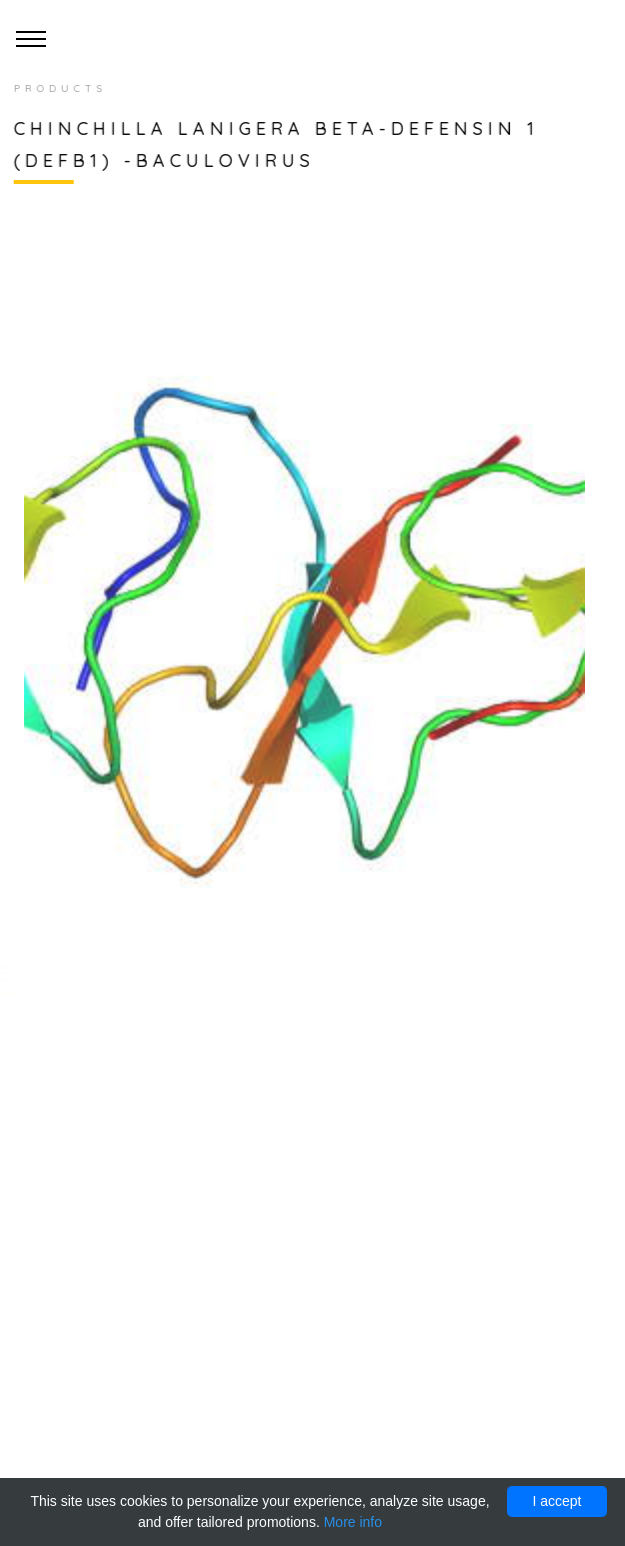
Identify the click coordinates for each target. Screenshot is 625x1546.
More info (353, 1522)
